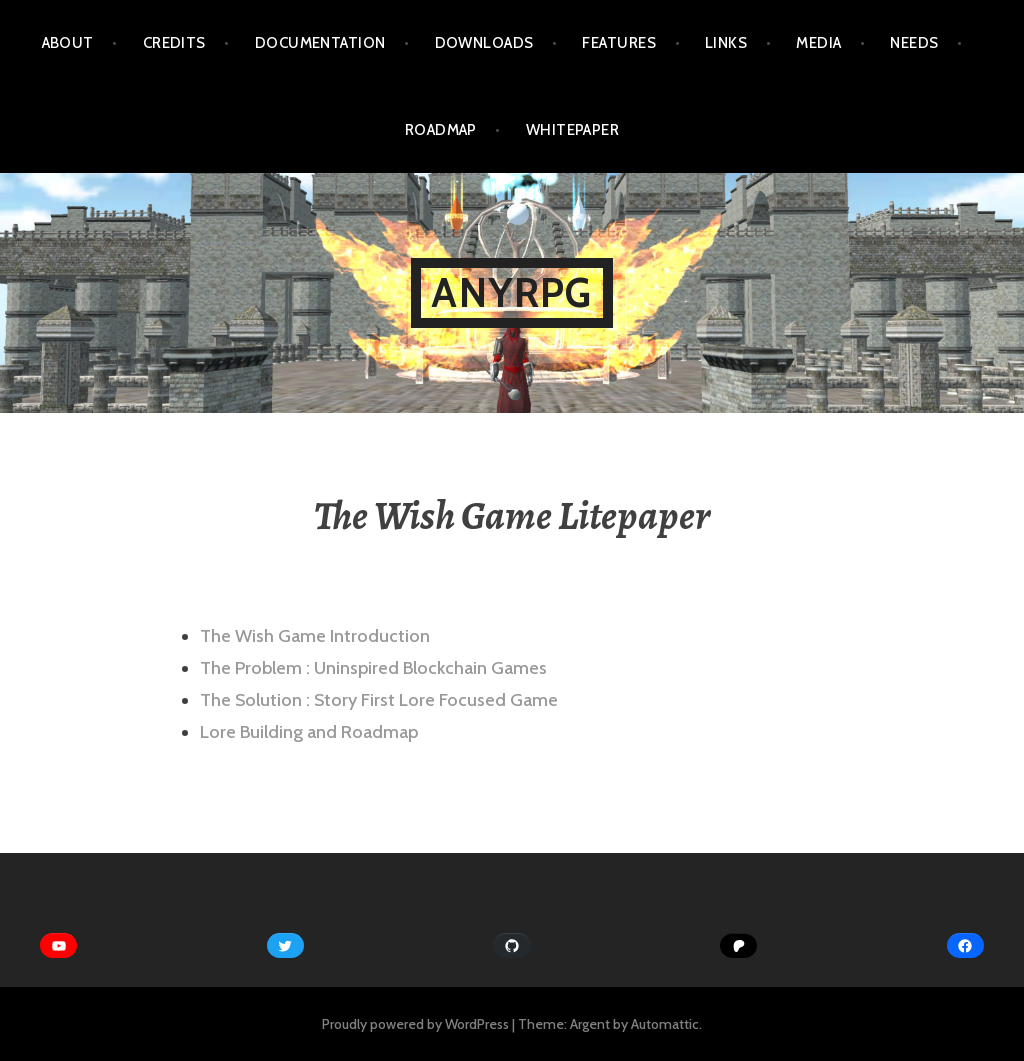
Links (726, 43)
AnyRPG (511, 292)
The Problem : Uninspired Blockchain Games (373, 668)
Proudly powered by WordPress (415, 1024)
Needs (914, 43)
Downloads (484, 43)
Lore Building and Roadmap (309, 732)
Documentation (320, 43)
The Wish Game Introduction (315, 636)
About (68, 43)
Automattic (665, 1024)
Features (619, 43)
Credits (174, 43)
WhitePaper (573, 130)
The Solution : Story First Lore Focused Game (379, 700)
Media (818, 43)
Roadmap (441, 130)
